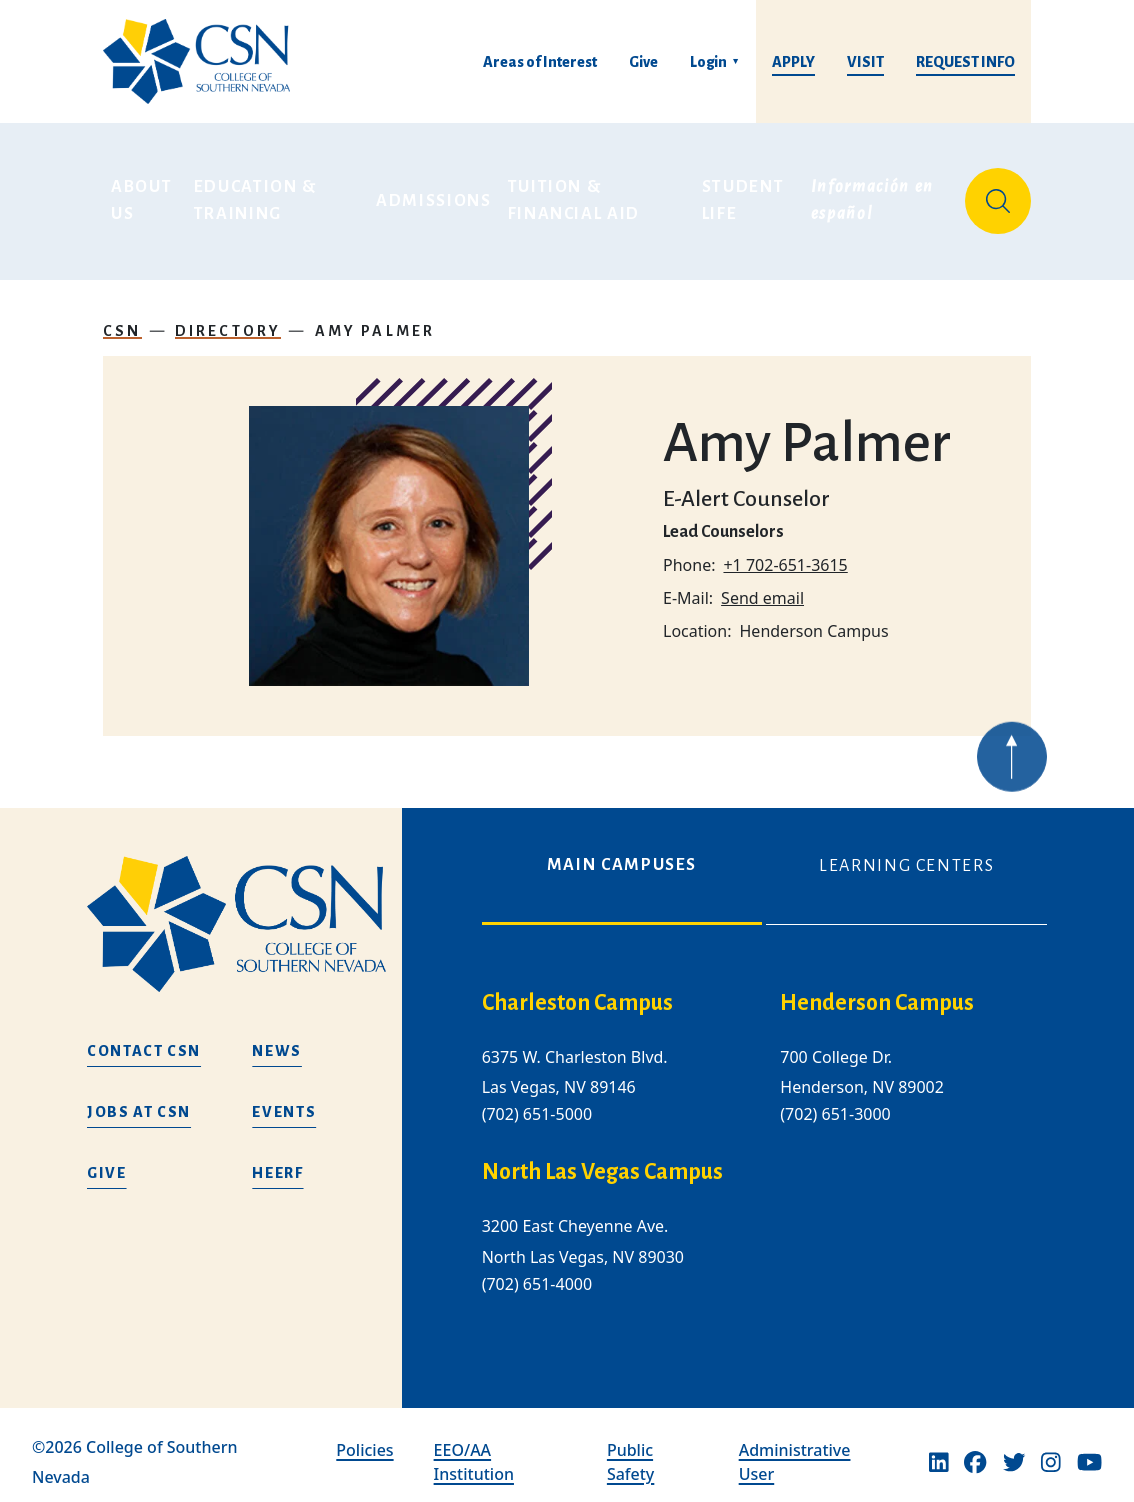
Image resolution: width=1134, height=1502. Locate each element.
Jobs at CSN (139, 1098)
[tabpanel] (764, 1144)
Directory (228, 316)
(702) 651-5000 (537, 1100)
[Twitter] (1014, 1448)
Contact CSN (144, 1037)
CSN (122, 316)
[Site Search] (998, 194)
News (277, 1037)
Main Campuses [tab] (622, 851)
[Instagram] (1051, 1448)
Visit (865, 62)
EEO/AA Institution (474, 1448)
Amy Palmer (375, 316)
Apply (793, 62)
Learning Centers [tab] (906, 852)
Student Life (745, 193)
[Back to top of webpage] (1012, 767)
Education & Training (258, 193)
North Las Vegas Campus (602, 1158)
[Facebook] (975, 1448)
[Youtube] (1089, 1448)
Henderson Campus (877, 989)
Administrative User (795, 1448)
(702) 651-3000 (835, 1100)
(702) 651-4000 (537, 1270)
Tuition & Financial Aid (574, 193)
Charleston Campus (577, 989)
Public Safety (630, 1448)
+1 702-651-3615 (785, 551)
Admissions (434, 194)
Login (708, 62)
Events (284, 1098)
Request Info (965, 62)
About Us (144, 193)
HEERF (277, 1159)
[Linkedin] (939, 1448)
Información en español (875, 193)
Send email (762, 583)
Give (643, 62)
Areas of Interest (540, 62)
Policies (364, 1436)
